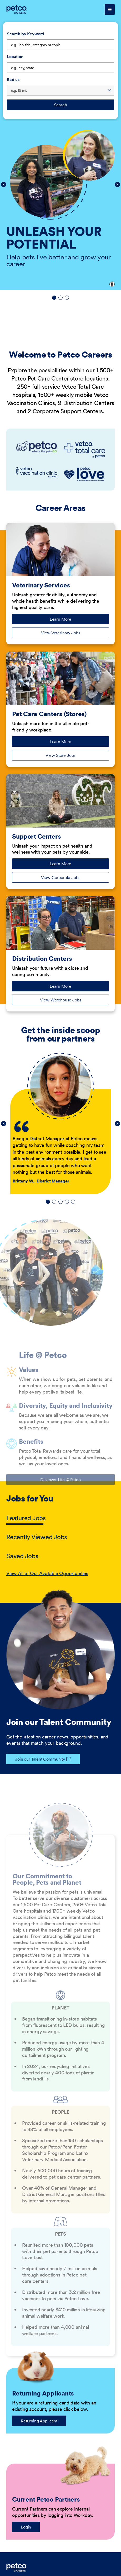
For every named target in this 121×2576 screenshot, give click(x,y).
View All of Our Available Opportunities (47, 1573)
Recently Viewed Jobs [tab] (36, 1537)
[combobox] (60, 67)
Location (15, 56)
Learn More (68, 620)
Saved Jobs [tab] (22, 1556)
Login (26, 2527)
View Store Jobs (61, 755)
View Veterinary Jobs (60, 632)
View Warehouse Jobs (60, 999)
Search (60, 104)
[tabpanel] (60, 1573)
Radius (13, 79)
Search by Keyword (25, 33)
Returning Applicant (39, 2420)
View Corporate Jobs (60, 877)
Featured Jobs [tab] (26, 1518)
